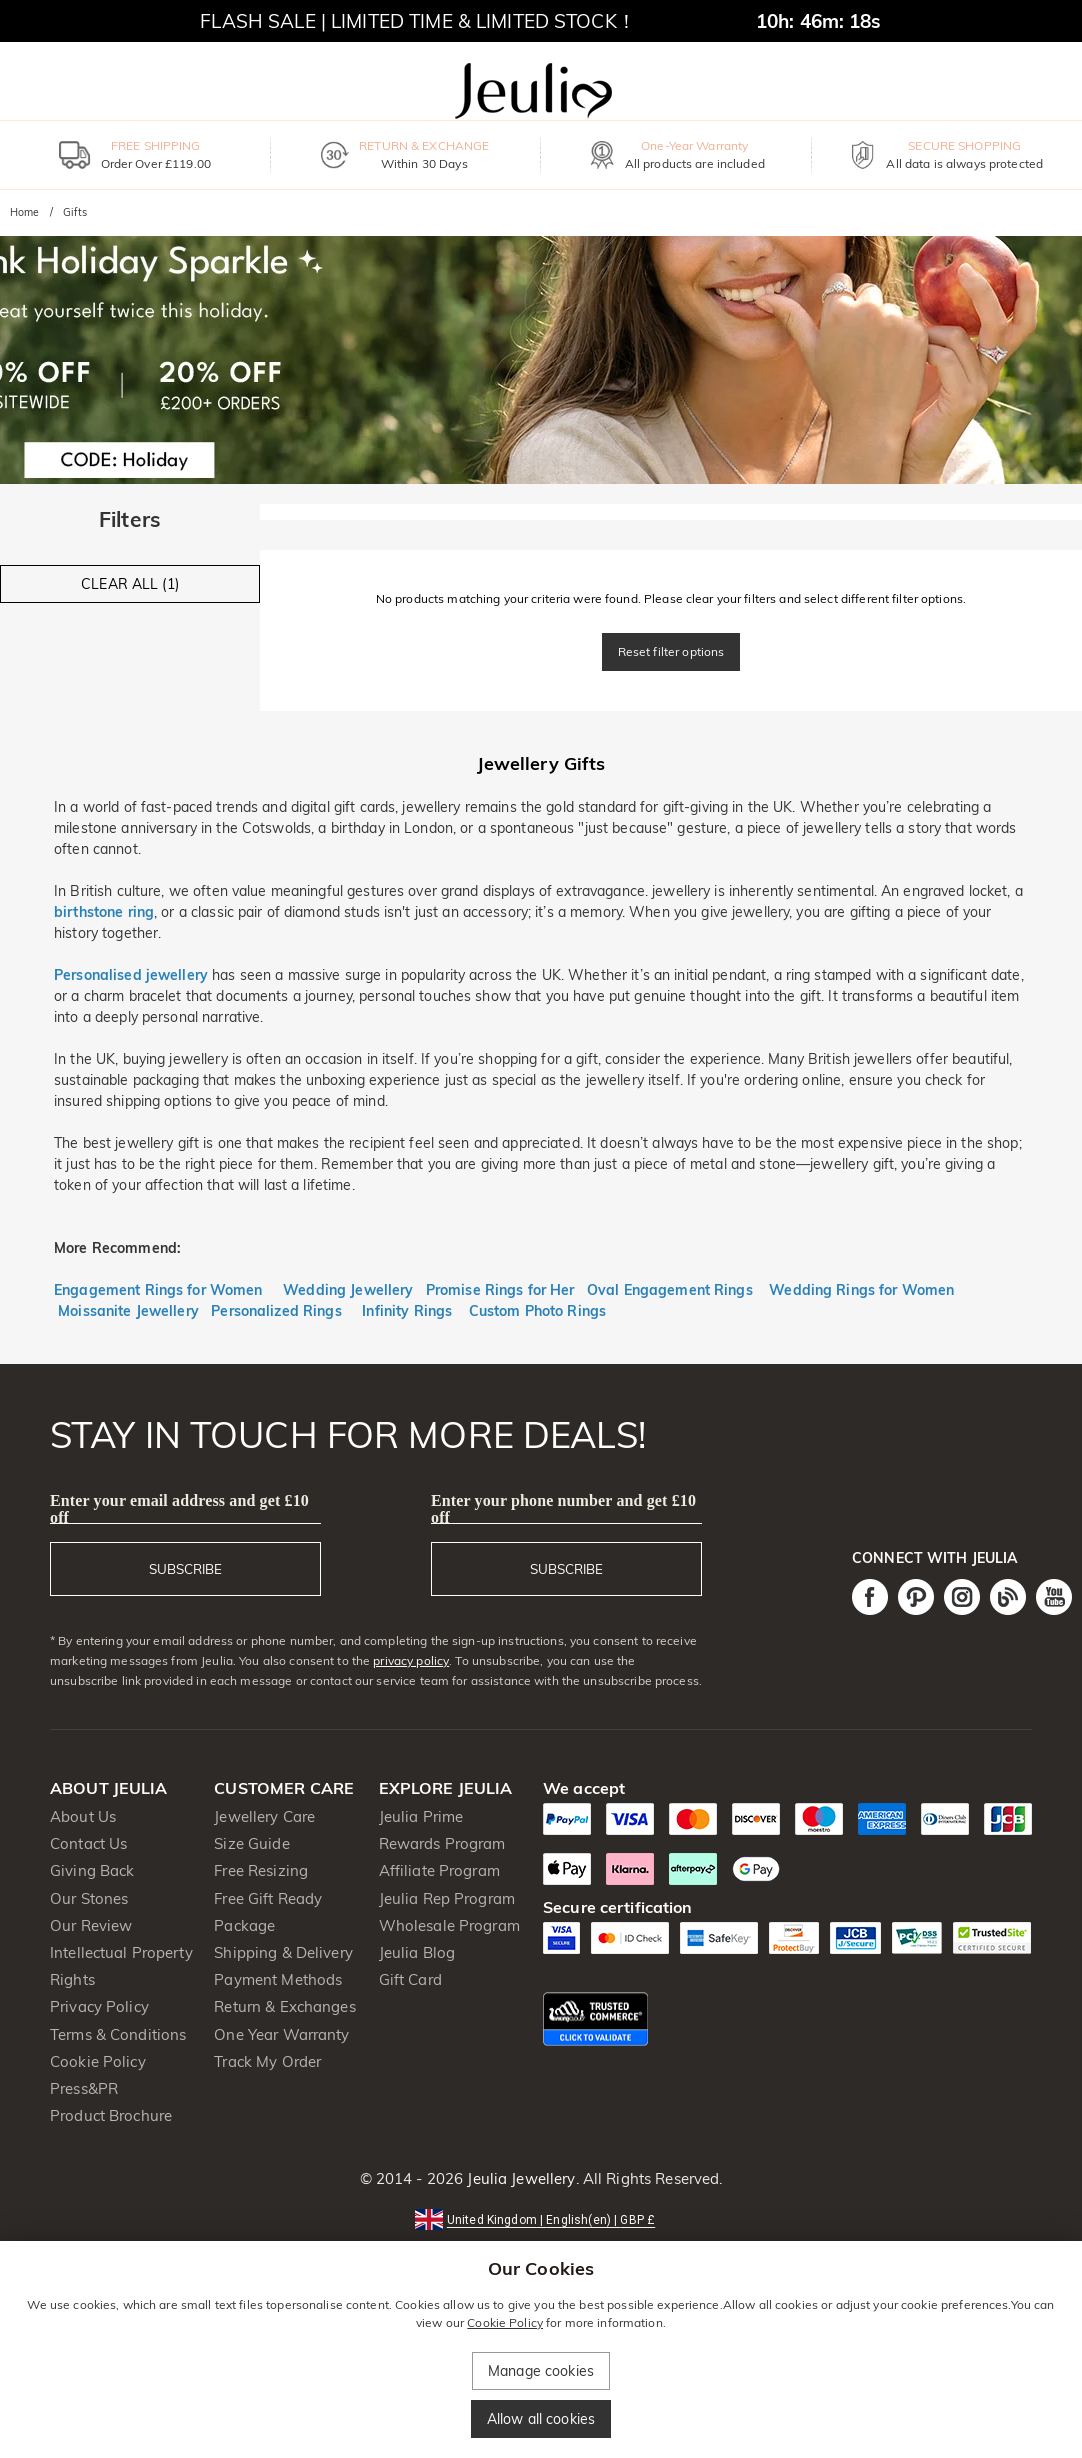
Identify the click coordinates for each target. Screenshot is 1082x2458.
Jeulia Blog (417, 1952)
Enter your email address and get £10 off (179, 1509)
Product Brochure (111, 2115)
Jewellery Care (264, 1816)
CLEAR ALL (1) (130, 584)
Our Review (91, 1925)
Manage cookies (541, 2371)
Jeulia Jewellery (519, 2178)
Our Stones (89, 1898)
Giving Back (92, 1870)
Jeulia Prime (421, 1816)
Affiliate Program (439, 1870)
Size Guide (251, 1843)
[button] (541, 2218)
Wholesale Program (449, 1925)
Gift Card (410, 1979)
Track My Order (267, 2061)
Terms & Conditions (118, 2034)
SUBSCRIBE (185, 1569)
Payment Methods (278, 1979)
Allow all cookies (541, 2419)
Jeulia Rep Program (447, 1898)
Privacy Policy (99, 2006)
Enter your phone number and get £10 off (563, 1509)
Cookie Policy (98, 2061)
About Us (83, 1816)
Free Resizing (261, 1870)
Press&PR (84, 2088)
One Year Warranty (281, 2034)
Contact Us (88, 1843)
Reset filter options (671, 651)
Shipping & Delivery (283, 1952)
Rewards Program (442, 1843)
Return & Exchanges (284, 2006)
